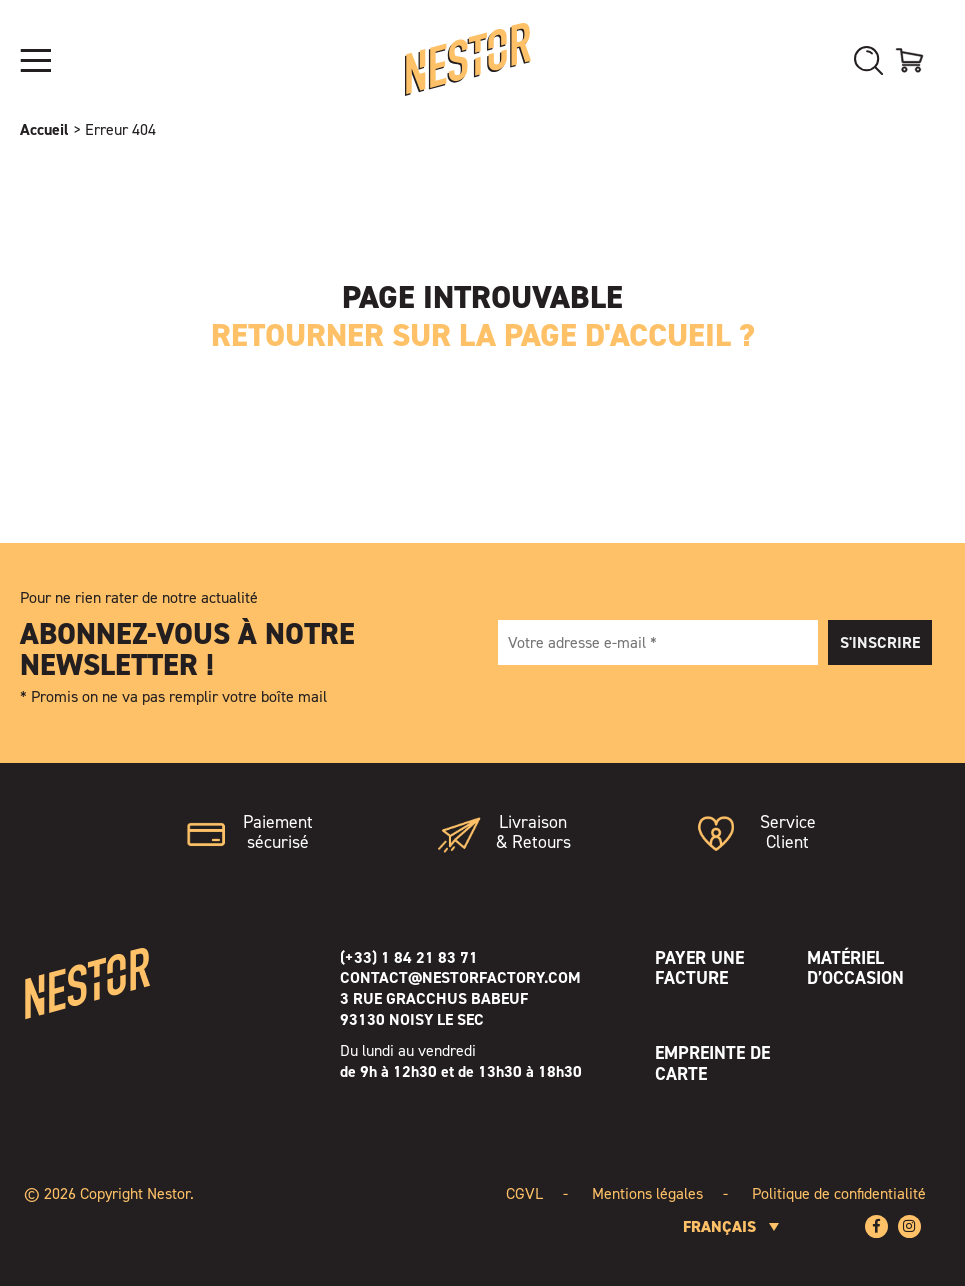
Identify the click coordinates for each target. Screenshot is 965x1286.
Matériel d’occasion (855, 968)
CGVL (524, 1193)
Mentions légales (647, 1193)
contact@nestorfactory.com (460, 977)
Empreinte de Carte (712, 1063)
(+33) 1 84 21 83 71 (409, 957)
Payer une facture (699, 968)
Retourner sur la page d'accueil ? (483, 335)
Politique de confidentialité (839, 1193)
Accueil (44, 129)
